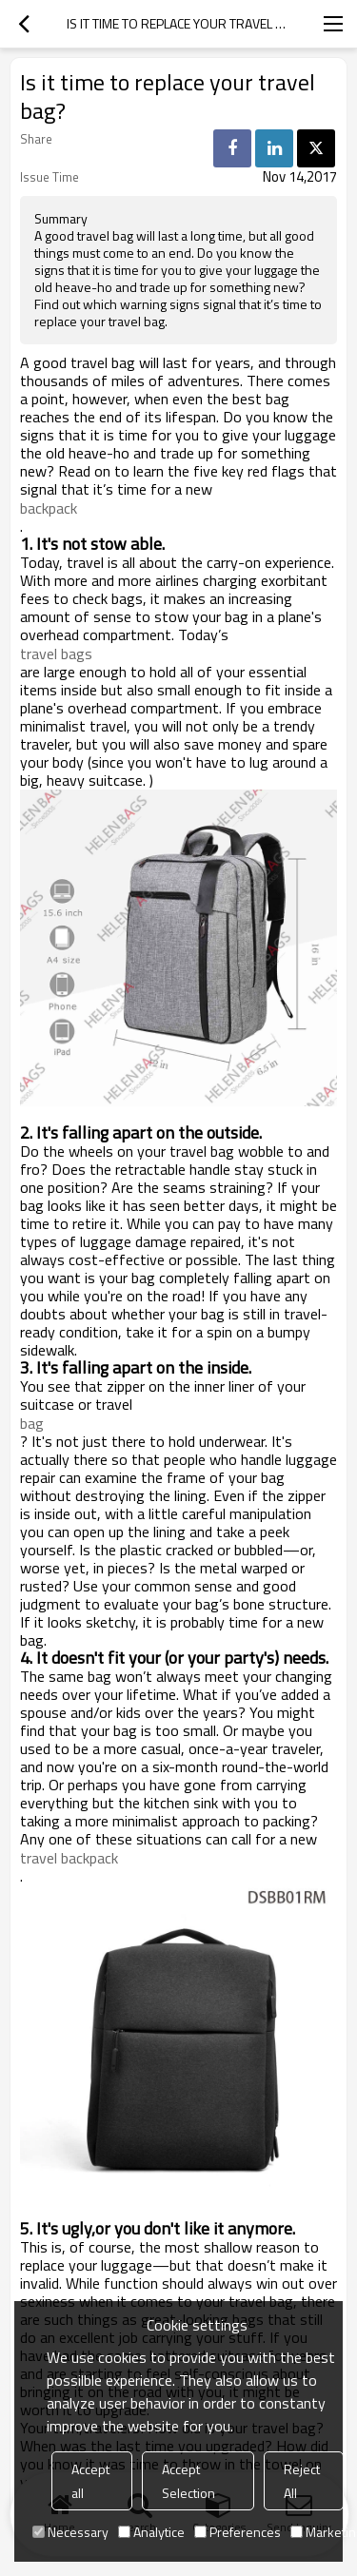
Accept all (90, 2481)
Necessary (70, 2532)
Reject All (302, 2481)
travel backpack (69, 1857)
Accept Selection (188, 2481)
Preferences (237, 2532)
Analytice (151, 2532)
